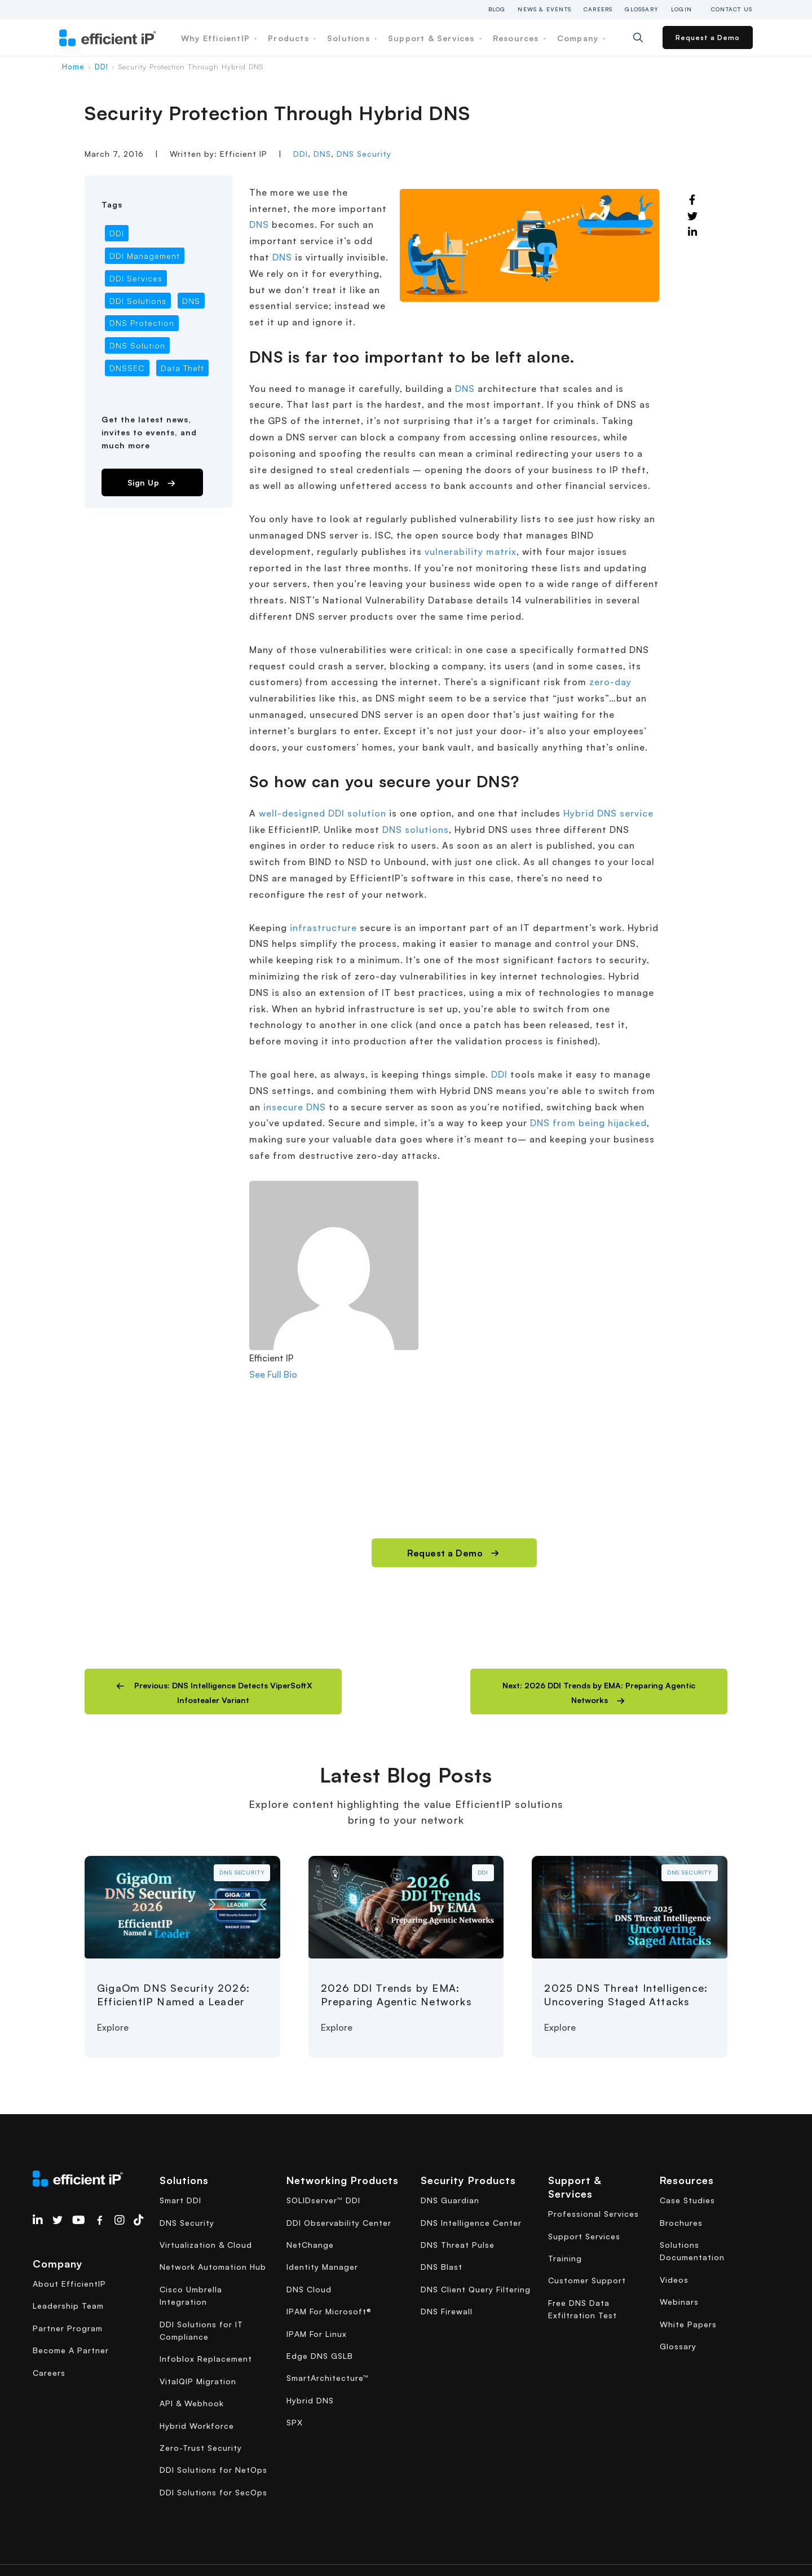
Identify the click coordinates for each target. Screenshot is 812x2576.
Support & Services (435, 38)
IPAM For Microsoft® (329, 2311)
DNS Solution (137, 345)
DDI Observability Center (338, 2222)
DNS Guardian (450, 2200)
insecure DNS (294, 1107)
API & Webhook (192, 2403)
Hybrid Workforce (197, 2426)
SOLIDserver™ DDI (323, 2200)
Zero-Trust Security (201, 2448)
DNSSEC (127, 368)
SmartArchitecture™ (327, 2378)
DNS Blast (441, 2266)
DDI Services (135, 278)
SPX (294, 2422)
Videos (674, 2279)
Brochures (681, 2222)
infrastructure (323, 927)
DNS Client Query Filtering (476, 2289)
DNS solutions (415, 829)
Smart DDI (180, 2200)
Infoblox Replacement (206, 2358)
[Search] (646, 37)
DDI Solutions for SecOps (213, 2492)
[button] (213, 1691)
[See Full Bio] (303, 1374)
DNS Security (364, 153)
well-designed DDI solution (322, 813)
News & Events (544, 9)
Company (581, 38)
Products (292, 38)
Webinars (679, 2301)
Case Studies (687, 2200)
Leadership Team (68, 2305)
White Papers (688, 2324)
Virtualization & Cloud (206, 2244)
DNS (322, 153)
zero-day (610, 681)
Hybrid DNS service (608, 813)
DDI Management (144, 256)
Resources (519, 38)
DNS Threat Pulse (458, 2244)
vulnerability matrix (471, 551)
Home (73, 66)
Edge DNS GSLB (319, 2356)
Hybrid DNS (310, 2400)
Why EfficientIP (219, 38)
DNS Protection (141, 323)
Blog (497, 9)
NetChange (310, 2244)
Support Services (584, 2236)
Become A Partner (71, 2350)
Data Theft (182, 368)
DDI (101, 66)
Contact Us (731, 9)
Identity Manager (322, 2266)
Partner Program (68, 2328)
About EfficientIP (69, 2283)
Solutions (352, 38)
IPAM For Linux (316, 2334)
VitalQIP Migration (198, 2381)
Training (565, 2258)
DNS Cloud (309, 2289)
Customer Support (587, 2280)
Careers (598, 9)
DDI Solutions (137, 301)
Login (681, 9)
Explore (113, 2027)
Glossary (642, 9)
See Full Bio (273, 1374)
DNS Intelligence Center (471, 2222)
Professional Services (593, 2213)
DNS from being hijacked (588, 1122)
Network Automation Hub (213, 2266)
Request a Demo (708, 37)
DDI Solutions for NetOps (213, 2469)
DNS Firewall (447, 2311)
